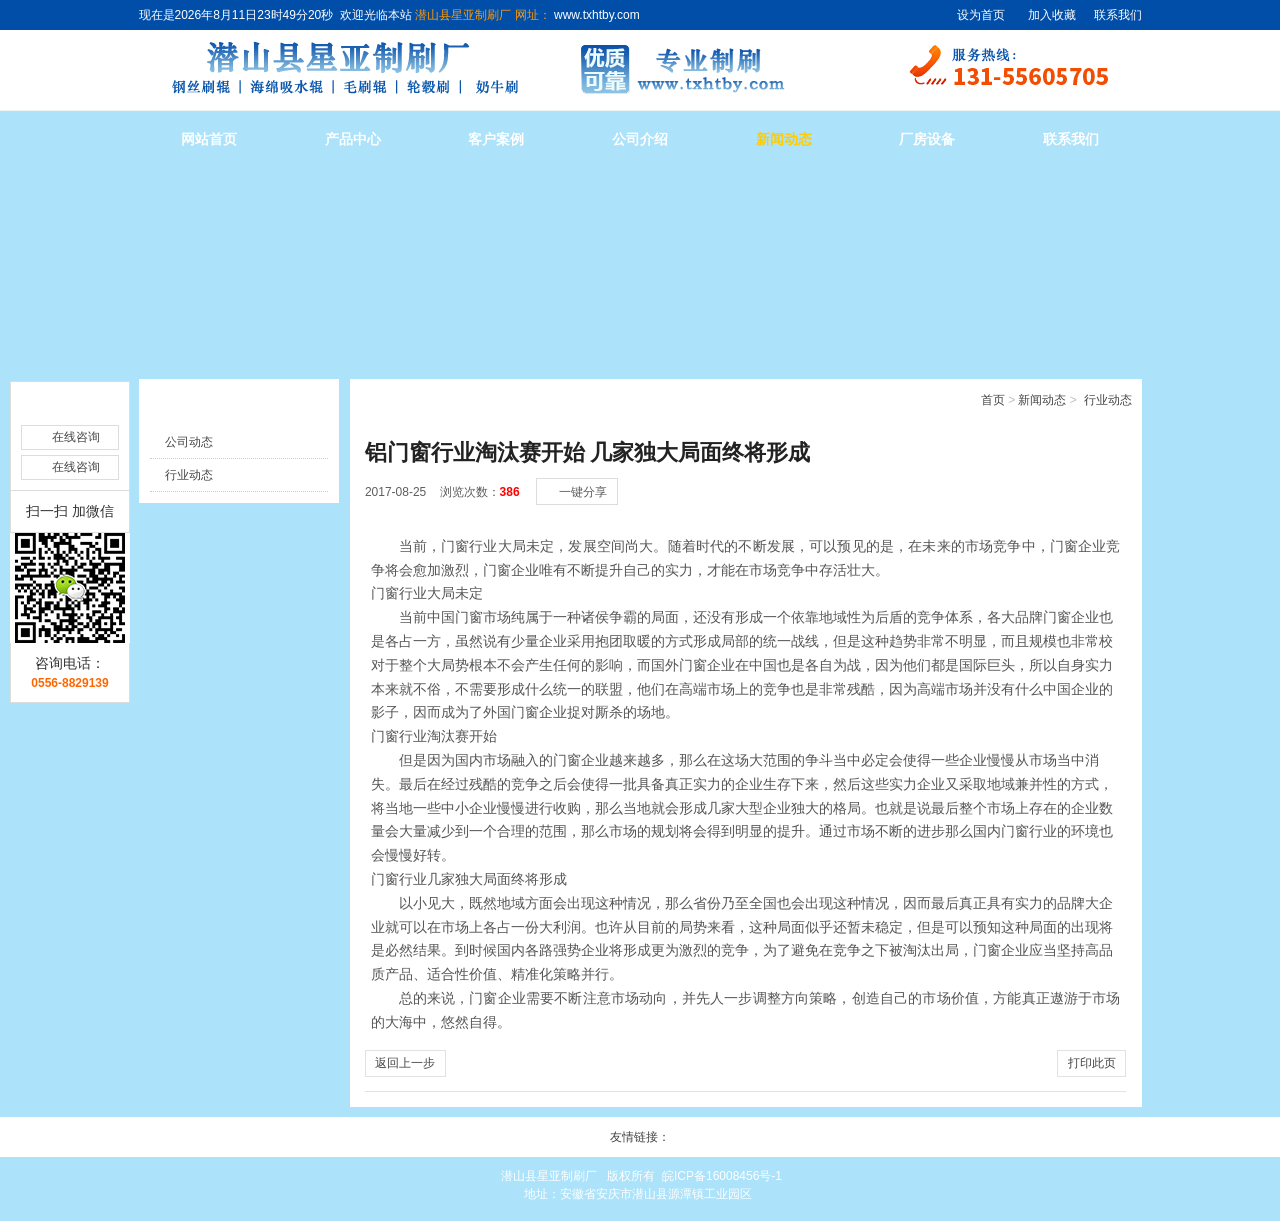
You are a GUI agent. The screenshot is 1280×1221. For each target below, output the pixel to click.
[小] (1061, 471)
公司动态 (189, 442)
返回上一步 (405, 1063)
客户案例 (496, 139)
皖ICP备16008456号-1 (722, 1176)
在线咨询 (76, 407)
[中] (1081, 471)
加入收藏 (1052, 15)
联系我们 (1118, 15)
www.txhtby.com (595, 15)
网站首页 (209, 139)
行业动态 (1108, 400)
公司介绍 (640, 139)
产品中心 (353, 139)
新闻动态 (784, 139)
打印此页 (1092, 1063)
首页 (993, 400)
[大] (1101, 471)
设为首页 (981, 15)
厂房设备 (927, 139)
